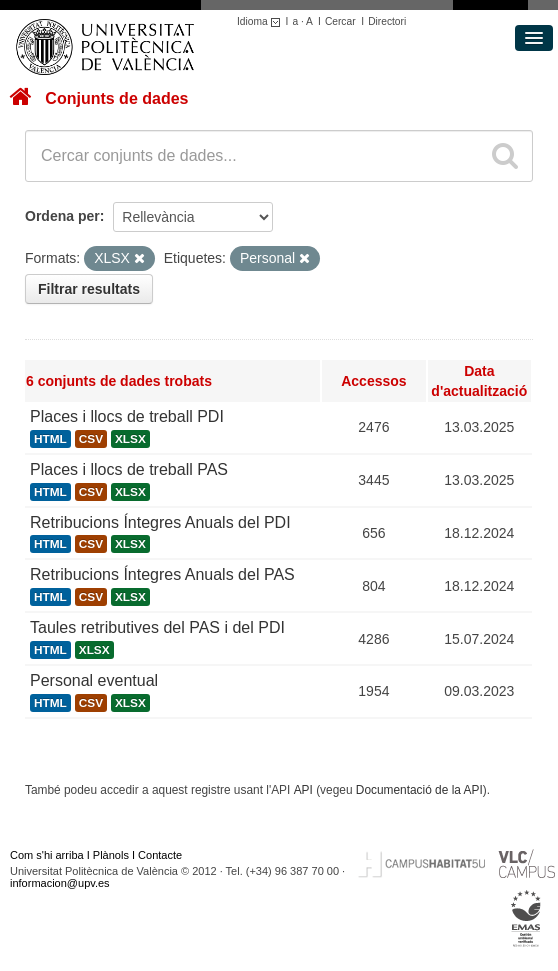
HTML (50, 439)
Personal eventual (94, 680)
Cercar (340, 21)
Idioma (261, 21)
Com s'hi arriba (47, 855)
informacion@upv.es (60, 883)
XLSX (130, 439)
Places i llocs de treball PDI (127, 416)
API (303, 790)
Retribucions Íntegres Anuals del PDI (160, 522)
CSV (91, 439)
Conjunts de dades (116, 98)
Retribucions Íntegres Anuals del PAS (162, 574)
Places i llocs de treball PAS (129, 469)
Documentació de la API (419, 790)
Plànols (111, 855)
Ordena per (62, 216)
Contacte (160, 855)
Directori (387, 21)
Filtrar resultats (89, 289)
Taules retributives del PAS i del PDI (157, 627)
